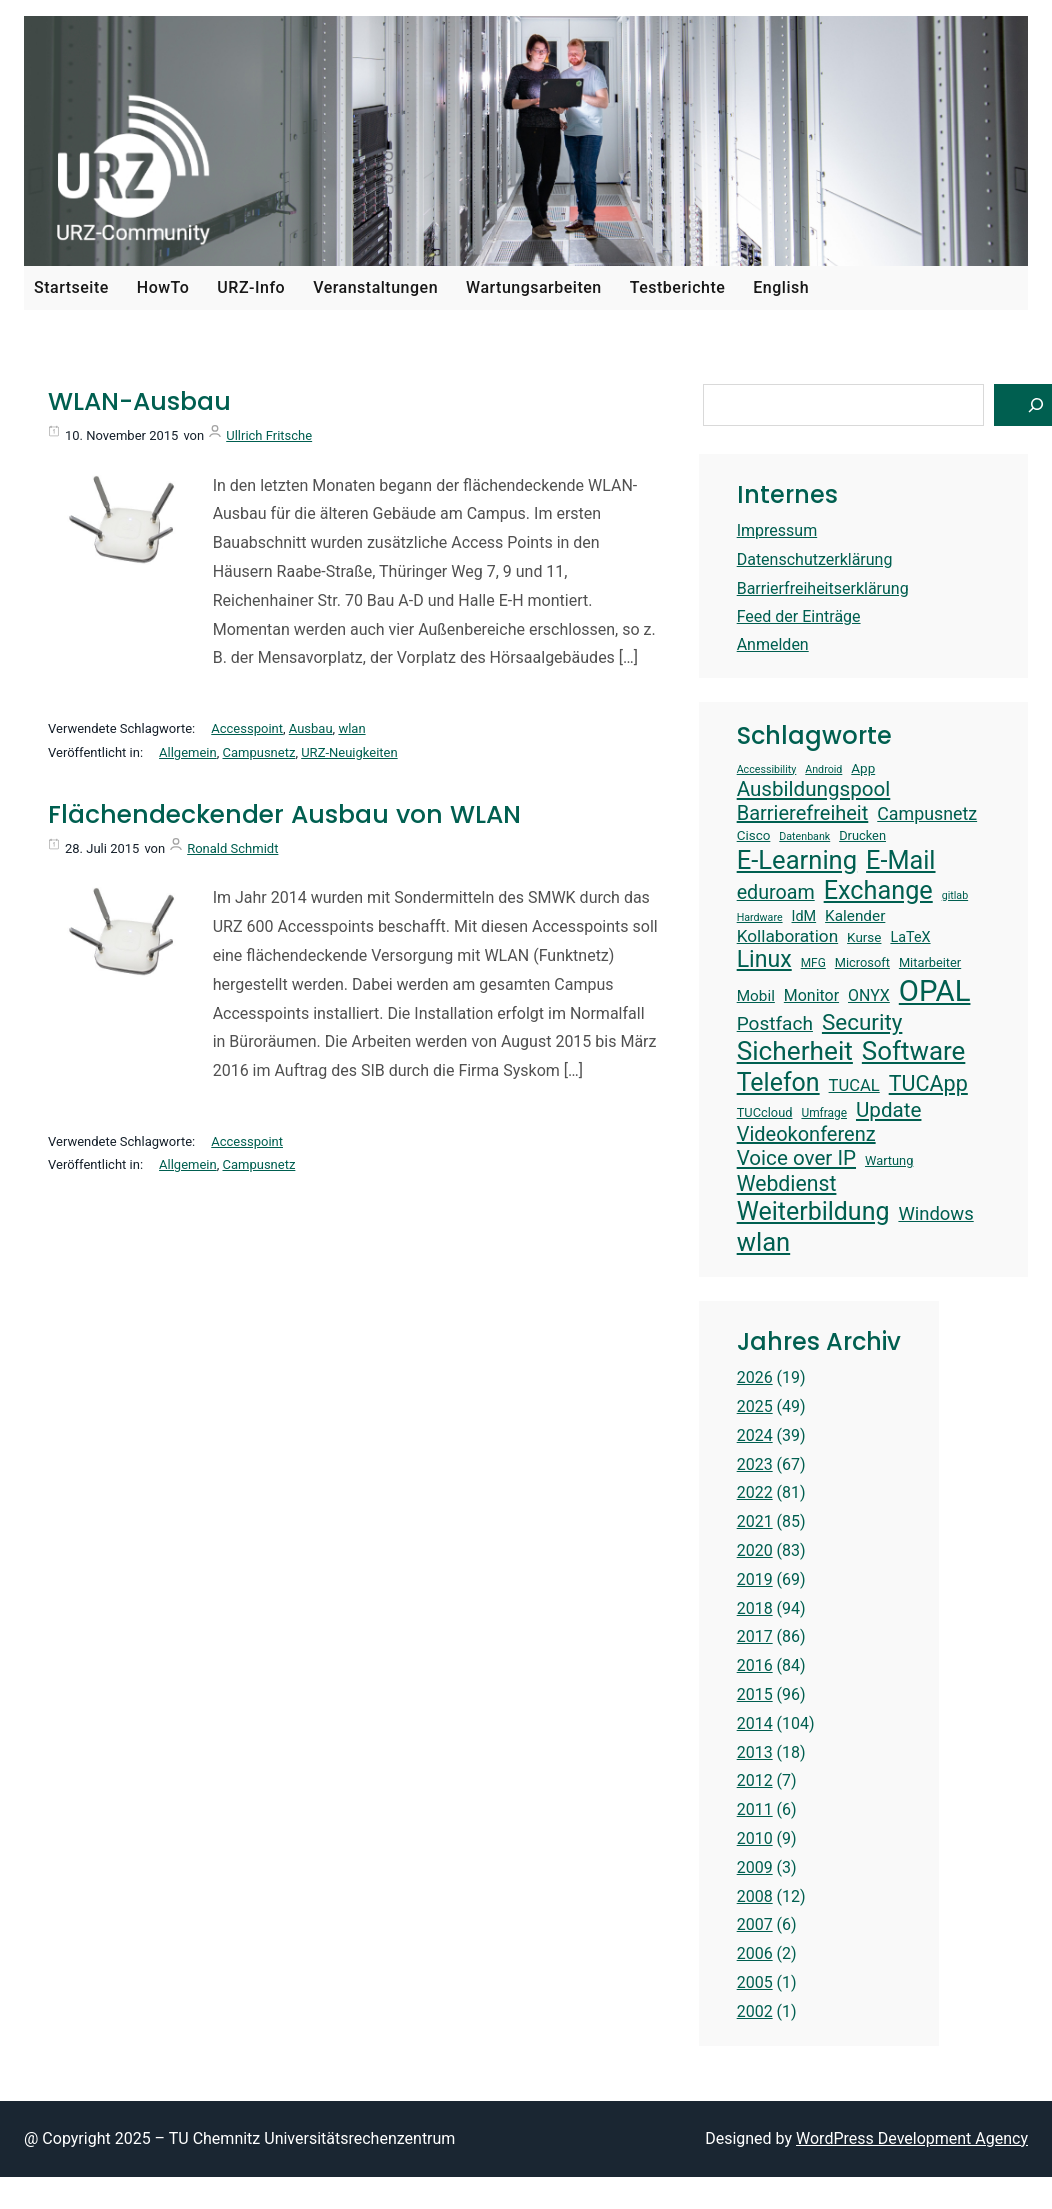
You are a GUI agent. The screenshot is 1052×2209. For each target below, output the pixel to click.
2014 (755, 1723)
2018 (755, 1608)
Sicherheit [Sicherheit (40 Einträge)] (795, 1051)
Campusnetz (259, 752)
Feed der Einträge (799, 616)
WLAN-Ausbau (139, 402)
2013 (755, 1752)
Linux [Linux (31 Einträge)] (764, 959)
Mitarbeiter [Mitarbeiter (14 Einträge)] (930, 962)
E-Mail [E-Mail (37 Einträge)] (900, 860)
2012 (755, 1780)
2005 (755, 1982)
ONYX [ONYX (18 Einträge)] (869, 995)
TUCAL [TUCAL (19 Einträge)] (854, 1085)
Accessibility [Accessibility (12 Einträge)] (767, 770)
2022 (755, 1492)
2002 (755, 2011)
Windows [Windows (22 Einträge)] (935, 1214)
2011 (755, 1809)
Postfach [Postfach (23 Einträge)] (775, 1024)
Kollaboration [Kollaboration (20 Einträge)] (787, 936)
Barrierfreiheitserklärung (823, 588)
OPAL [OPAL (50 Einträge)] (935, 991)
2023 (755, 1464)
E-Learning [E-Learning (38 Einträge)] (797, 860)
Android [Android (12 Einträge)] (823, 770)
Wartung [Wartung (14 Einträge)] (889, 1160)
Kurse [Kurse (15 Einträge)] (864, 937)
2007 (755, 1924)
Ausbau (311, 728)
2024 (755, 1435)
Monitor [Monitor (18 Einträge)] (811, 995)
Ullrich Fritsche (269, 435)
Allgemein (188, 752)
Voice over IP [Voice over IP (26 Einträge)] (796, 1158)
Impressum (777, 530)
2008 (755, 1896)
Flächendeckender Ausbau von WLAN (284, 815)
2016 (755, 1665)
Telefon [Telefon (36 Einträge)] (778, 1082)
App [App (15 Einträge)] (863, 768)
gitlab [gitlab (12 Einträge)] (955, 896)
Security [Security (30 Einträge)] (862, 1022)
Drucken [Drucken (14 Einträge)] (862, 835)
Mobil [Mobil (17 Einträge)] (756, 996)
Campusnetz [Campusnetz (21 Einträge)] (927, 813)
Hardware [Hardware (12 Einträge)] (760, 918)
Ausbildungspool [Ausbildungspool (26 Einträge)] (814, 789)
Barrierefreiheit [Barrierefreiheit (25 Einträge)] (803, 813)
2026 (755, 1377)
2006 (755, 1953)
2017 (755, 1636)
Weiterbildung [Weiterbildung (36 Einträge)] (813, 1211)
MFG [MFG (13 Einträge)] (813, 963)
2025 (755, 1406)
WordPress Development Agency (912, 2138)
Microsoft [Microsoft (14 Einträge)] (862, 962)
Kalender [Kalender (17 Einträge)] (855, 916)
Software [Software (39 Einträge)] (913, 1051)
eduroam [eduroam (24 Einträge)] (776, 892)
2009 (755, 1867)
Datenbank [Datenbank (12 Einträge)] (804, 837)
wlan (351, 728)
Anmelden (773, 644)
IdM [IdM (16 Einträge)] (804, 916)
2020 (755, 1550)
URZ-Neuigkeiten (349, 752)
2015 (755, 1694)
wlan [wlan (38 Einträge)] (764, 1242)
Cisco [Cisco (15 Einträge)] (754, 835)
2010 (755, 1838)
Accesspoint (247, 728)
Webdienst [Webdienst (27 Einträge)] (787, 1183)
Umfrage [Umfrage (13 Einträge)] (824, 1113)
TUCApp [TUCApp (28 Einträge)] (928, 1083)
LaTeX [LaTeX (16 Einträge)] (910, 937)
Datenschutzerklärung (815, 559)
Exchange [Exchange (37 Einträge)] (878, 890)
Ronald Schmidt (232, 848)
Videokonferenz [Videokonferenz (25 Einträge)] (806, 1134)
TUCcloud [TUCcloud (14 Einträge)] (765, 1112)
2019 (755, 1579)
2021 (755, 1521)
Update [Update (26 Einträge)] (888, 1110)
